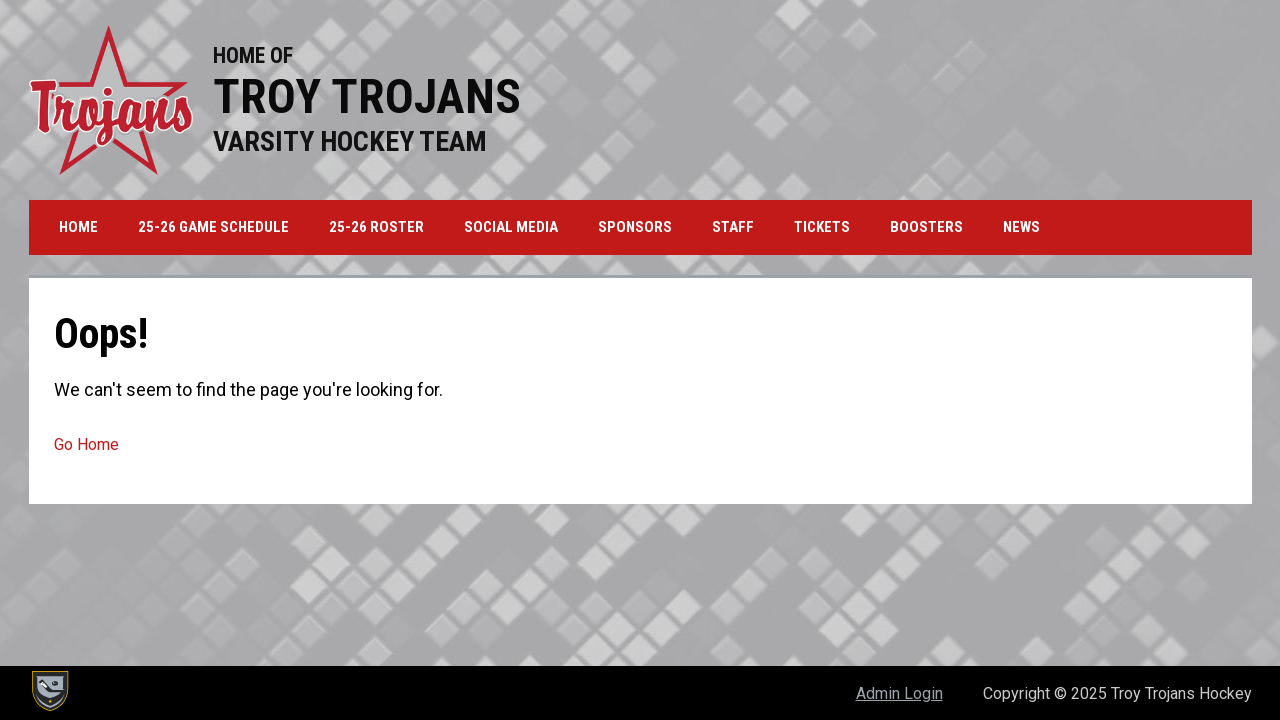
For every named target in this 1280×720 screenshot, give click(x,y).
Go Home (86, 444)
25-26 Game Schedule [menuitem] (213, 227)
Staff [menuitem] (733, 227)
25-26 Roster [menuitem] (376, 227)
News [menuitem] (1021, 227)
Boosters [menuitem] (926, 227)
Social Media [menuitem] (511, 227)
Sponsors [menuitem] (635, 227)
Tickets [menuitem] (822, 227)
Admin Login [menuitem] (899, 693)
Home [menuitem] (78, 227)
